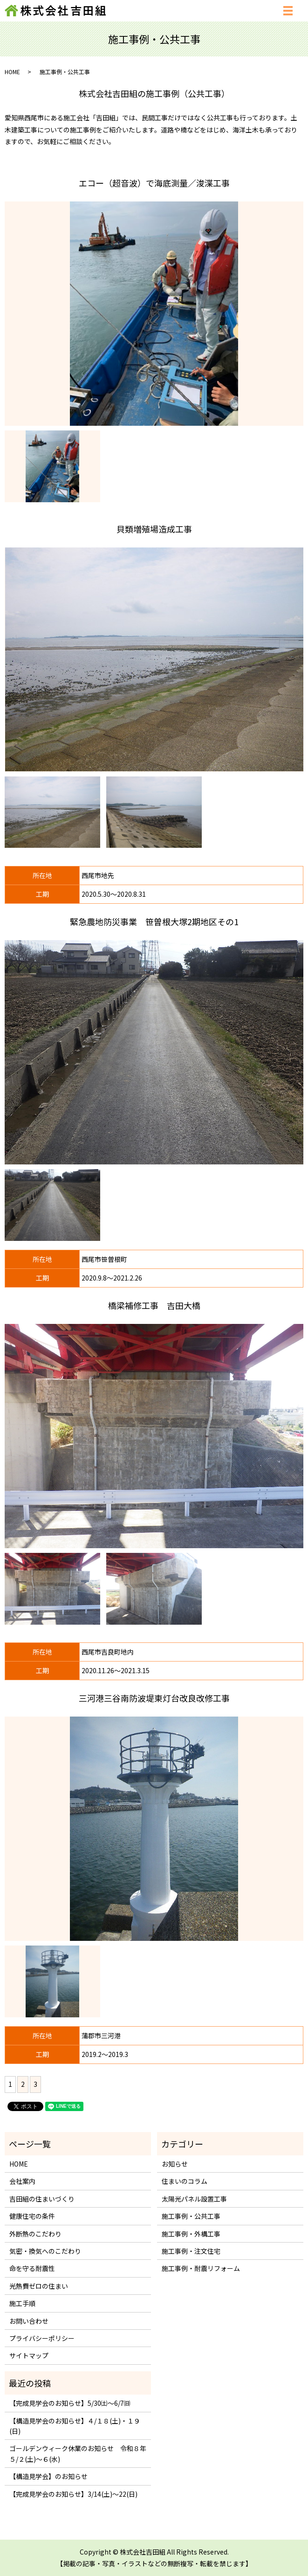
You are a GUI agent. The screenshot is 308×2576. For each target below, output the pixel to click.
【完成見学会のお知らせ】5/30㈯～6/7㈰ (69, 2403)
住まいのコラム (184, 2181)
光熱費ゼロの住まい (38, 2286)
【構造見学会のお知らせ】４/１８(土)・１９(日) (74, 2426)
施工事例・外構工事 (191, 2233)
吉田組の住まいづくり (42, 2198)
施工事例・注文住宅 (191, 2251)
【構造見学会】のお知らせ (48, 2476)
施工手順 (22, 2303)
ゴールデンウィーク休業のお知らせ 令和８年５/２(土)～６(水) (77, 2453)
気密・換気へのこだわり (45, 2251)
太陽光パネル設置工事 (194, 2198)
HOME (12, 72)
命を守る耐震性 (32, 2268)
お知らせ (175, 2163)
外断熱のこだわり (35, 2233)
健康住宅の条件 (32, 2216)
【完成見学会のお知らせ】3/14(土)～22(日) (73, 2494)
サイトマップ (28, 2355)
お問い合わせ (28, 2321)
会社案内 (22, 2181)
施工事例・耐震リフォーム (201, 2268)
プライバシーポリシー (42, 2338)
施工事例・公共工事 (191, 2216)
